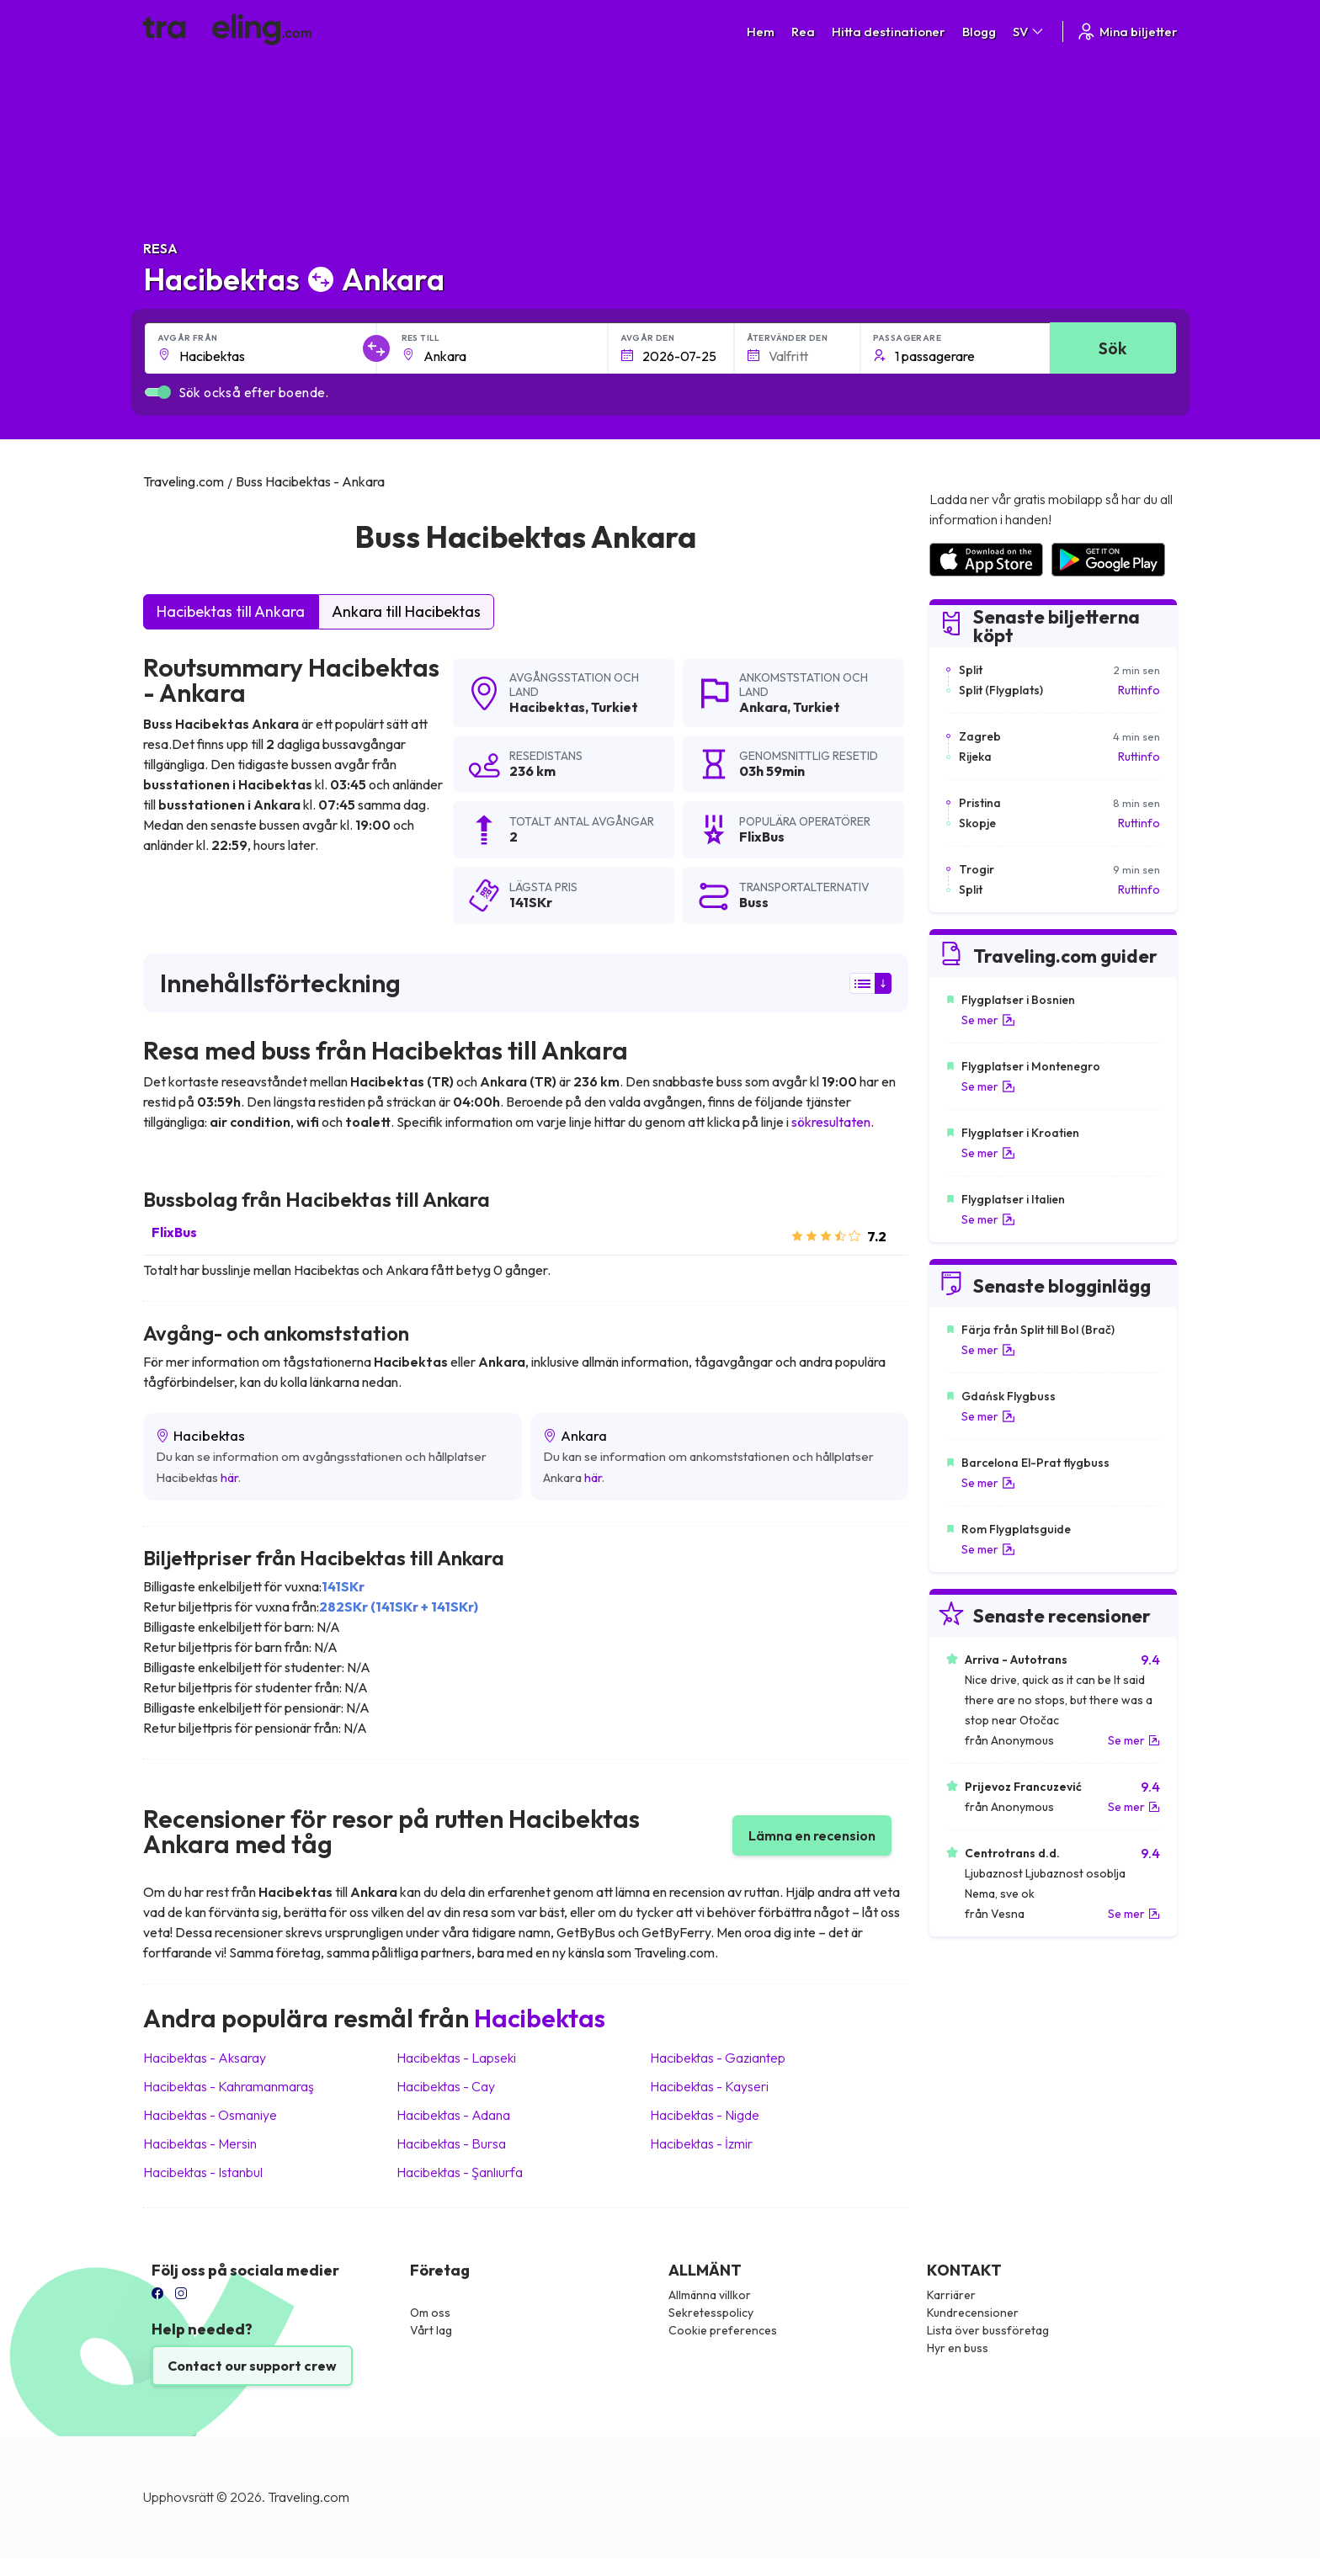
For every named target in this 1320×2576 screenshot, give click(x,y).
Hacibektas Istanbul (203, 2172)
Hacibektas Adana (453, 2114)
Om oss (430, 2312)
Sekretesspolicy (710, 2312)
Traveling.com (308, 2496)
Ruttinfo (1139, 690)
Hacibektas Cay (446, 2086)
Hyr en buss (957, 2348)
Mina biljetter (1127, 31)
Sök (1112, 348)
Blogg (979, 32)
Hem (760, 32)
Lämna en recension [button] (812, 1835)
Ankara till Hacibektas (406, 611)
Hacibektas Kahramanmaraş (228, 2086)
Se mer (988, 1020)
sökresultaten (830, 1121)
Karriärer (951, 2294)
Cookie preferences (722, 2330)
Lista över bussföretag (988, 2330)
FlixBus (174, 1232)
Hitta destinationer (888, 32)
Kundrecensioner (973, 2312)
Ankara (763, 706)
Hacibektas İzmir (701, 2143)
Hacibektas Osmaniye (210, 2114)
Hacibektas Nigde (704, 2114)
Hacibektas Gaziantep (717, 2057)
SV (1029, 32)
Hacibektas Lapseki (456, 2057)
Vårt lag (431, 2330)
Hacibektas (547, 706)
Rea (803, 32)
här (229, 1477)
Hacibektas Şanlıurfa (460, 2172)
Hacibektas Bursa (451, 2143)
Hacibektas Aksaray (204, 2057)
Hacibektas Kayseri (709, 2086)
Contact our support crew (252, 2365)
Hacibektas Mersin (200, 2143)
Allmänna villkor (709, 2294)
